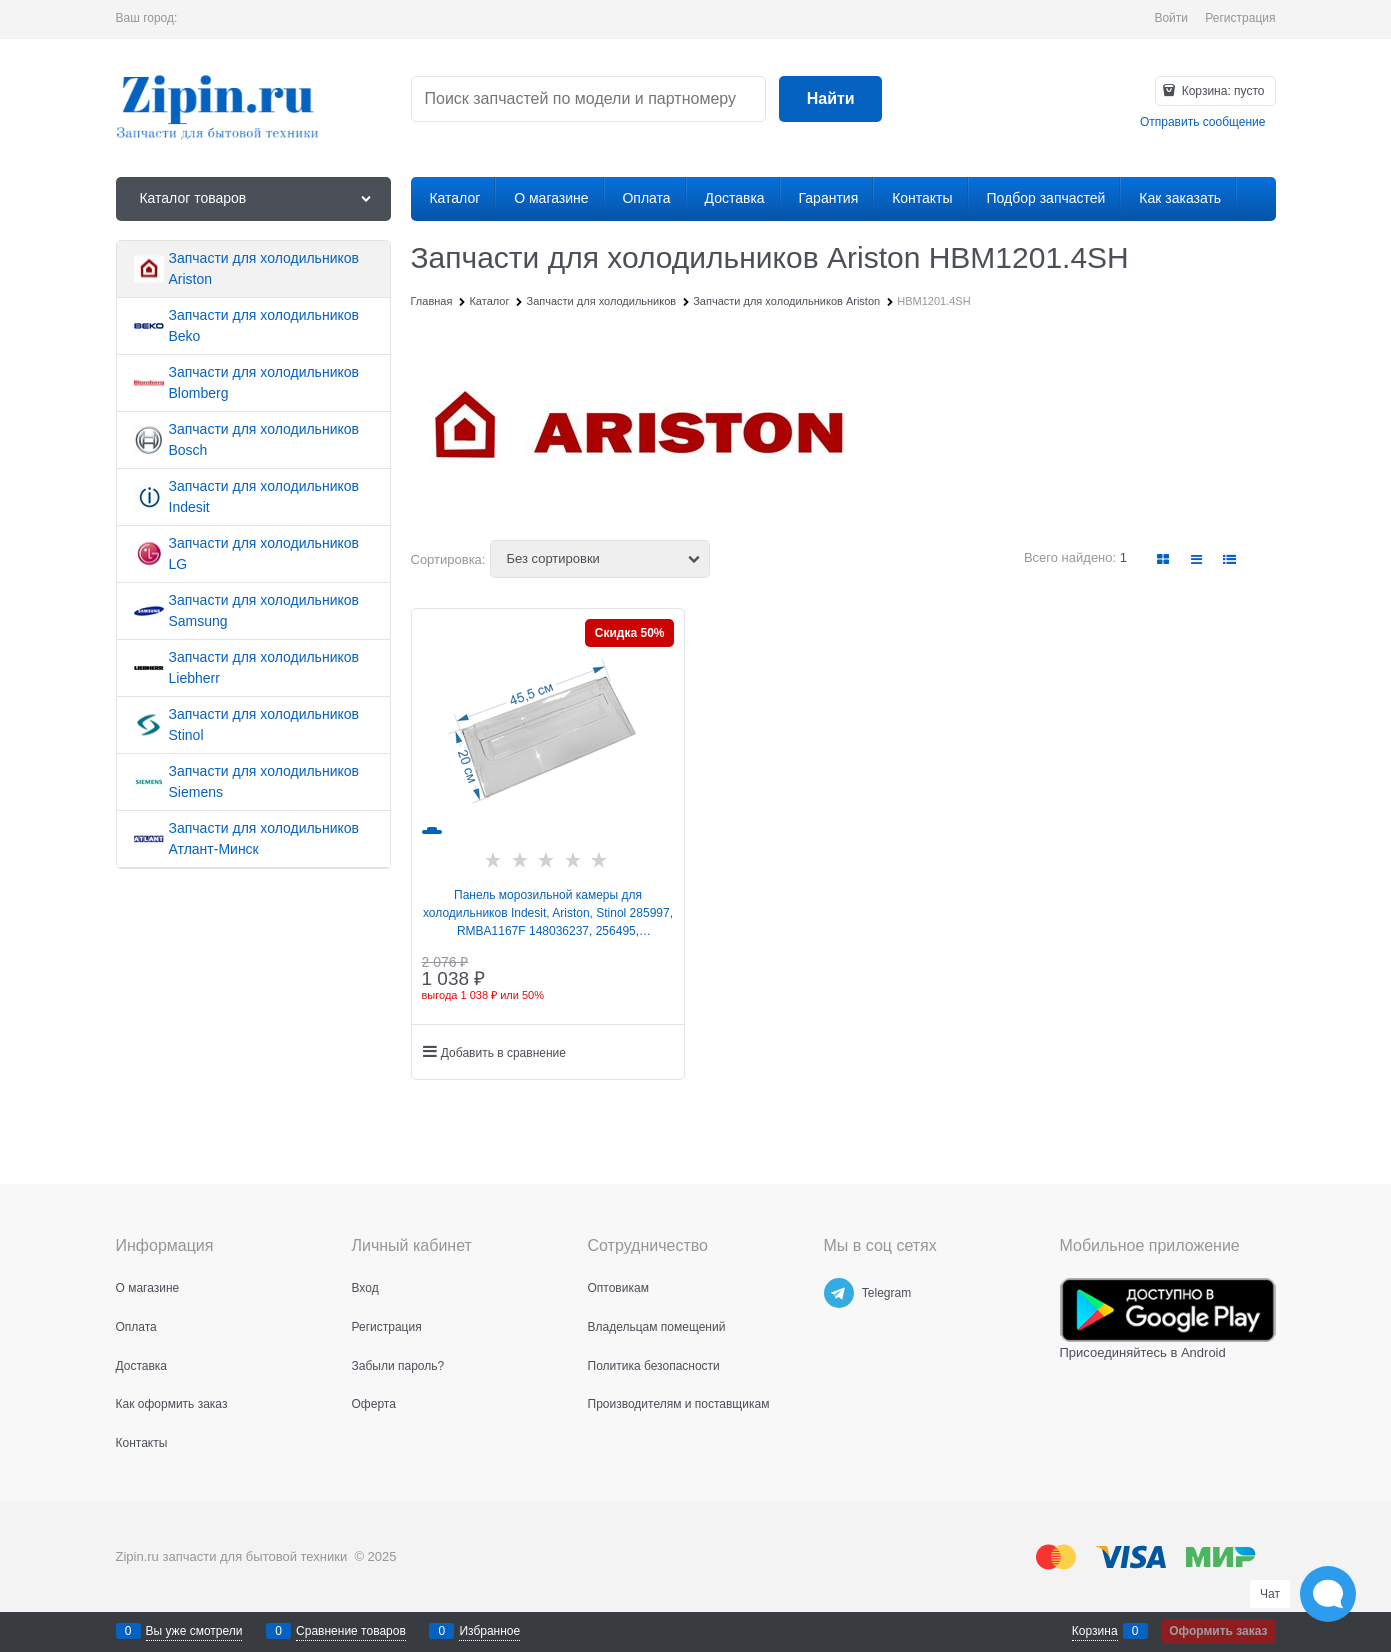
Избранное (489, 1631)
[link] (1163, 559)
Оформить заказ (1218, 1631)
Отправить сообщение (1203, 122)
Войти (1171, 18)
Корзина (1095, 1631)
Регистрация (1240, 18)
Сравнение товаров (351, 1631)
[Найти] (830, 99)
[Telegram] (839, 1293)
